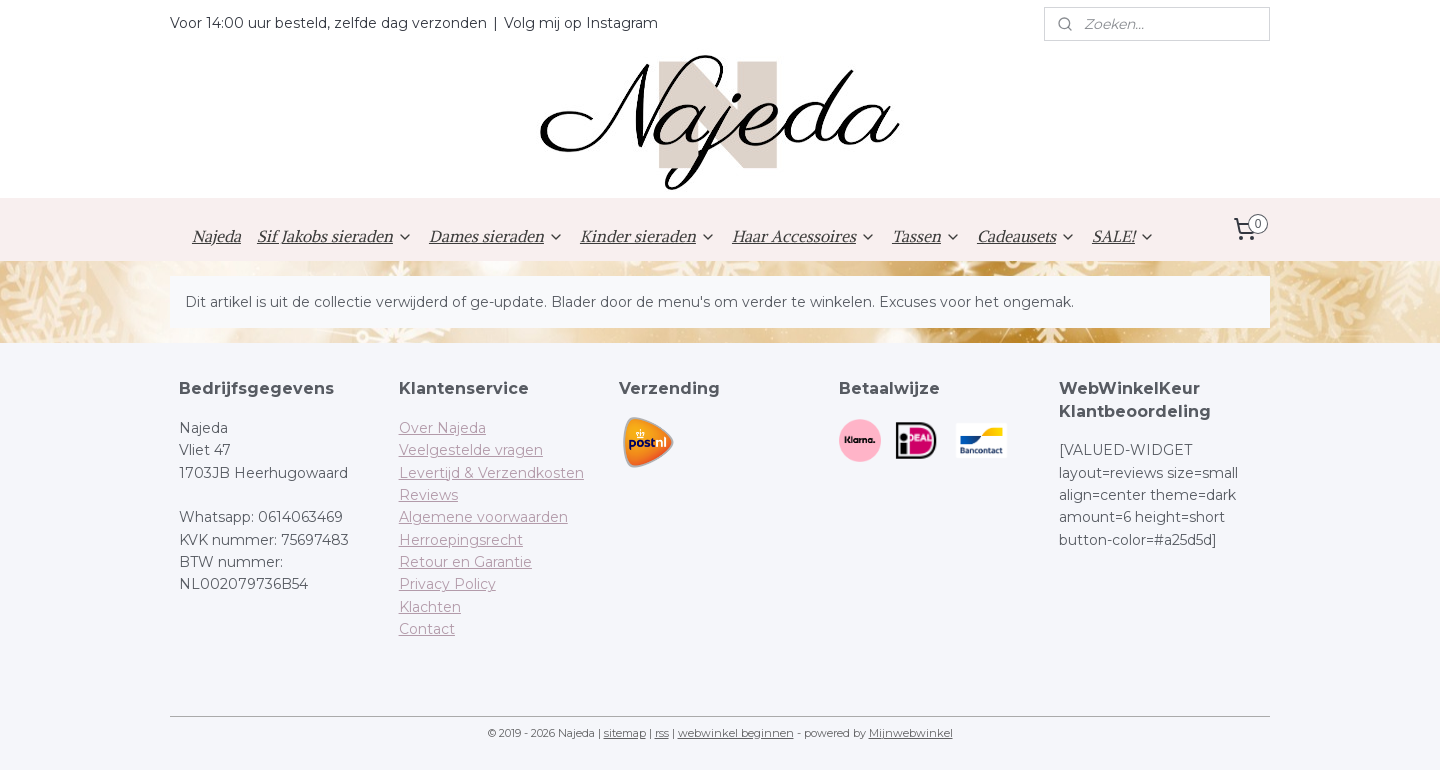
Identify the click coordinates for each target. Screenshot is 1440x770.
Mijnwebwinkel (911, 733)
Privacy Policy (447, 584)
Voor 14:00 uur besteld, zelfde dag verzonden (328, 23)
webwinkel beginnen (736, 733)
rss (662, 733)
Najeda (216, 236)
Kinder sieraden (648, 236)
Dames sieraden (496, 236)
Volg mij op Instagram (581, 23)
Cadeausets (1026, 236)
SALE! (1123, 236)
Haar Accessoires (804, 236)
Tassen (926, 236)
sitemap (625, 733)
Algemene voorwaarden (483, 517)
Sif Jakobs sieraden (335, 236)
